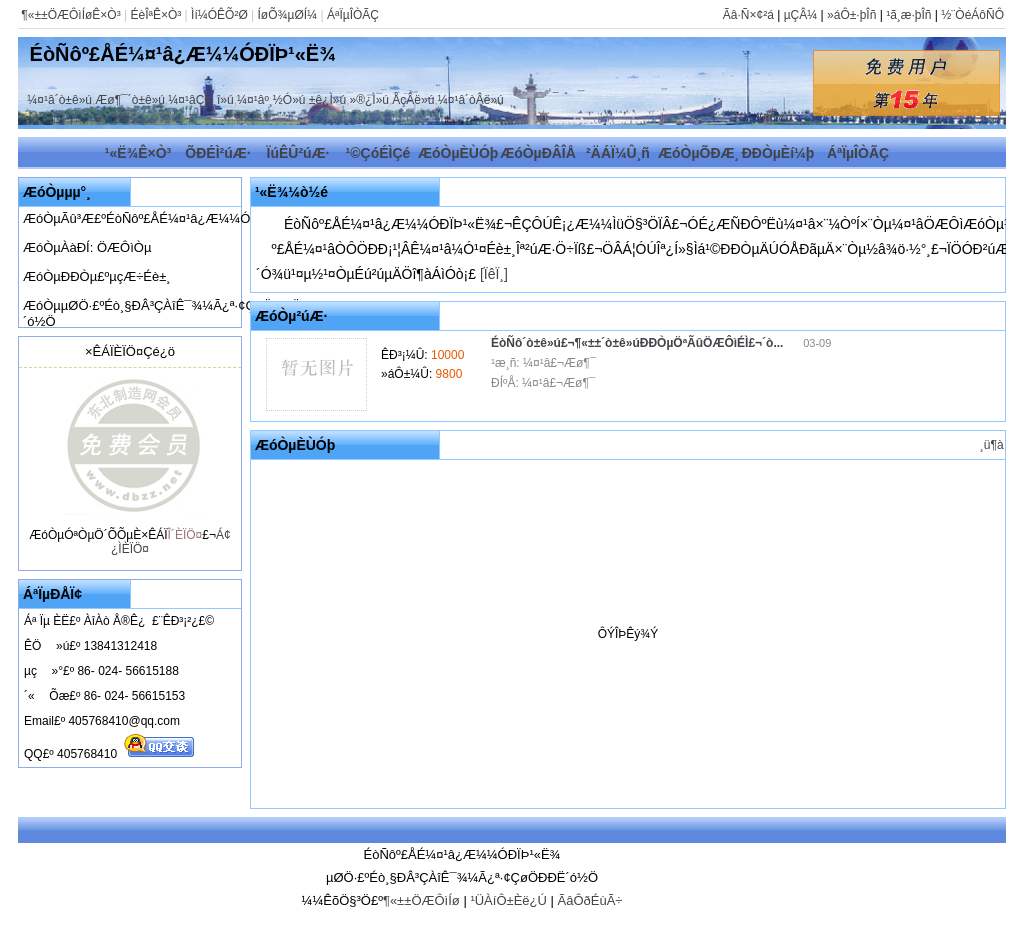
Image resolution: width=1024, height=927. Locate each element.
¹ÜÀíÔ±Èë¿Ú (508, 900)
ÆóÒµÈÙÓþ (458, 153)
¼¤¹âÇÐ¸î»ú (200, 100)
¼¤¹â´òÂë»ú (471, 100)
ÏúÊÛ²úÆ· (298, 153)
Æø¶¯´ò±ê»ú (130, 100)
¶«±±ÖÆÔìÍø (421, 900)
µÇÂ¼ (801, 15)
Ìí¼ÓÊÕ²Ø (219, 15)
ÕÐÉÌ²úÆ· (217, 153)
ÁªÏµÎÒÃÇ (353, 15)
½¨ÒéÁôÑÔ (972, 15)
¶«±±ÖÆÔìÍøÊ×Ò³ (70, 15)
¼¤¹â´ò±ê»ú (59, 100)
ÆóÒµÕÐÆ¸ (698, 153)
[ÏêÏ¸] (494, 274)
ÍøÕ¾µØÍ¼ (288, 15)
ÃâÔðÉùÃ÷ (589, 900)
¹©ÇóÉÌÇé (378, 153)
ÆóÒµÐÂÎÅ (538, 153)
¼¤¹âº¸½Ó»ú (271, 100)
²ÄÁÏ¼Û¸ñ (618, 153)
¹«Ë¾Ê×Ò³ (138, 153)
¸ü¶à (992, 445)
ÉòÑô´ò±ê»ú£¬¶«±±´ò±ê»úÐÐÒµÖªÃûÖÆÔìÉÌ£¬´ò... (639, 343)
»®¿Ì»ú (369, 100)
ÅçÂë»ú (413, 100)
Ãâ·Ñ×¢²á (748, 15)
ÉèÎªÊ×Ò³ (155, 15)
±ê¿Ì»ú (327, 100)
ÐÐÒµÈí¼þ (778, 153)
